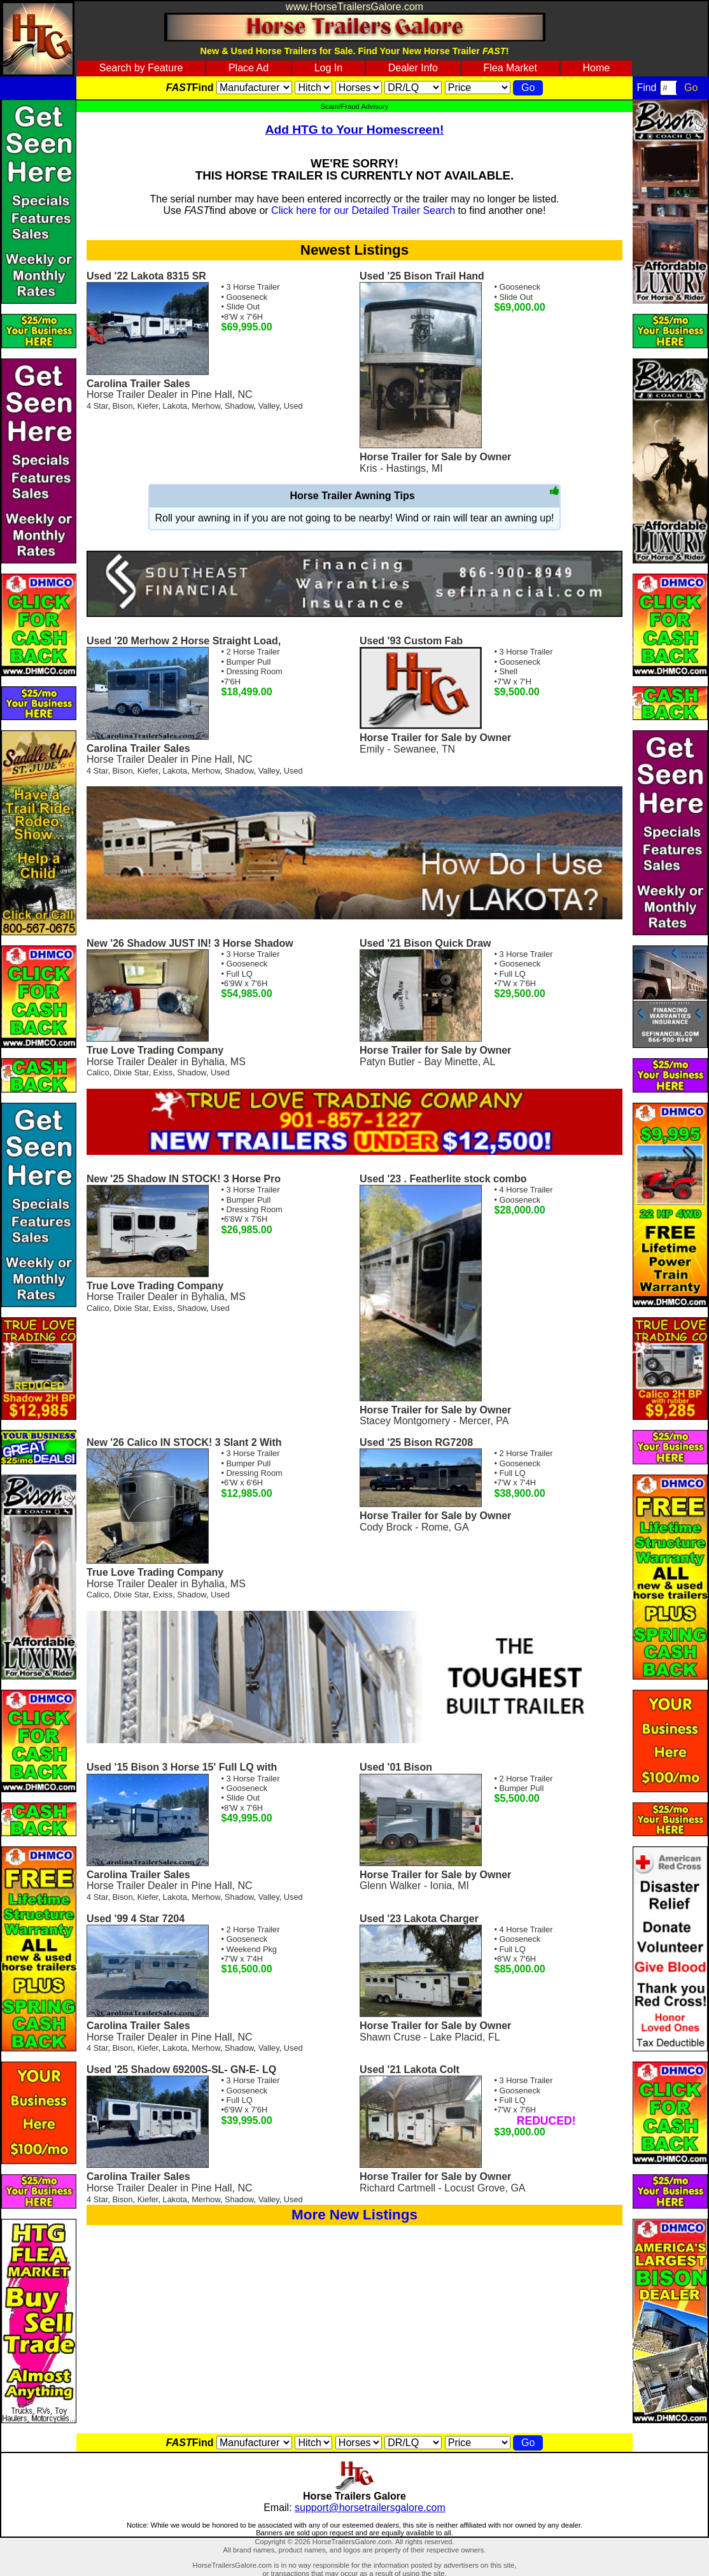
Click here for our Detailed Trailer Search (363, 210)
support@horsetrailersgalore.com (370, 2507)
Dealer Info (413, 67)
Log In (328, 67)
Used (293, 406)
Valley (268, 406)
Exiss (163, 1072)
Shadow (239, 406)
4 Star (97, 406)
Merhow (206, 406)
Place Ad (248, 67)
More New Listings (354, 2215)
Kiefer (147, 406)
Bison (123, 406)
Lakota (175, 406)
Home (596, 67)
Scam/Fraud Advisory (354, 106)
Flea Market (510, 67)
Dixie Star (131, 1072)
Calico (98, 1072)
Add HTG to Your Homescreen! (354, 129)
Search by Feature (141, 67)
